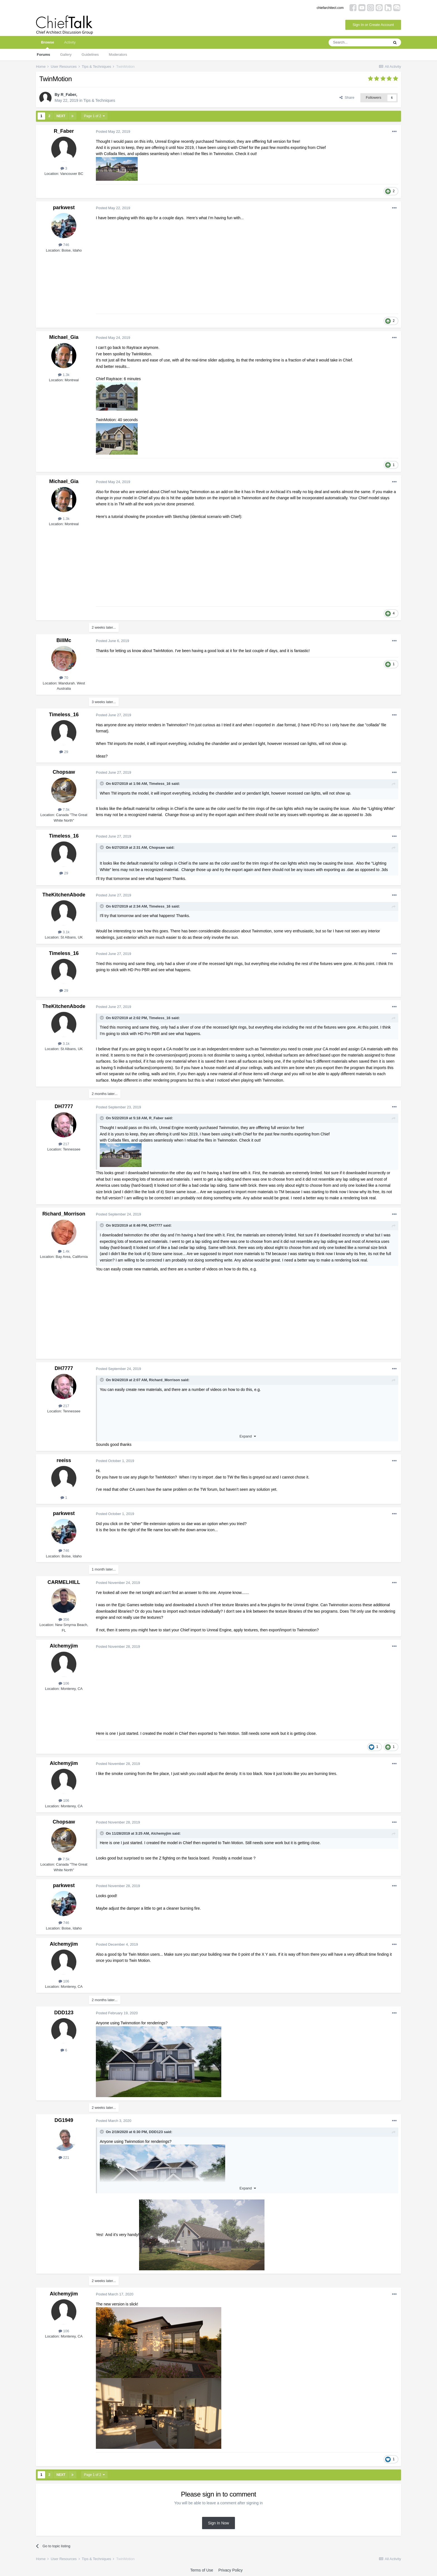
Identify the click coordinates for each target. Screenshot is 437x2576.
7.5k (63, 809)
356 (64, 1619)
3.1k (63, 932)
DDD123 (63, 2012)
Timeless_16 (64, 714)
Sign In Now (218, 2523)
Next (60, 116)
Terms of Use (201, 2570)
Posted (113, 131)
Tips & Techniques (99, 100)
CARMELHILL (64, 1582)
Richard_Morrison (63, 1214)
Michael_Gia (63, 337)
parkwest (64, 207)
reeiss (64, 1460)
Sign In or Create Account (373, 25)
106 (64, 1683)
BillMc (63, 640)
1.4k (63, 1251)
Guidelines (90, 54)
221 (64, 2157)
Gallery (66, 54)
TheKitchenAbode (63, 895)
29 (63, 752)
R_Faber (68, 94)
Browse (47, 44)
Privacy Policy (230, 2570)
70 (63, 678)
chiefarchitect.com (330, 8)
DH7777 (64, 1106)
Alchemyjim (64, 1646)
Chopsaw (64, 772)
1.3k (63, 375)
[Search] (359, 42)
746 (64, 245)
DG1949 (63, 2120)
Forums (43, 54)
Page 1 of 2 (94, 116)
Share (346, 97)
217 (64, 1144)
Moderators (118, 54)
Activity (70, 42)
